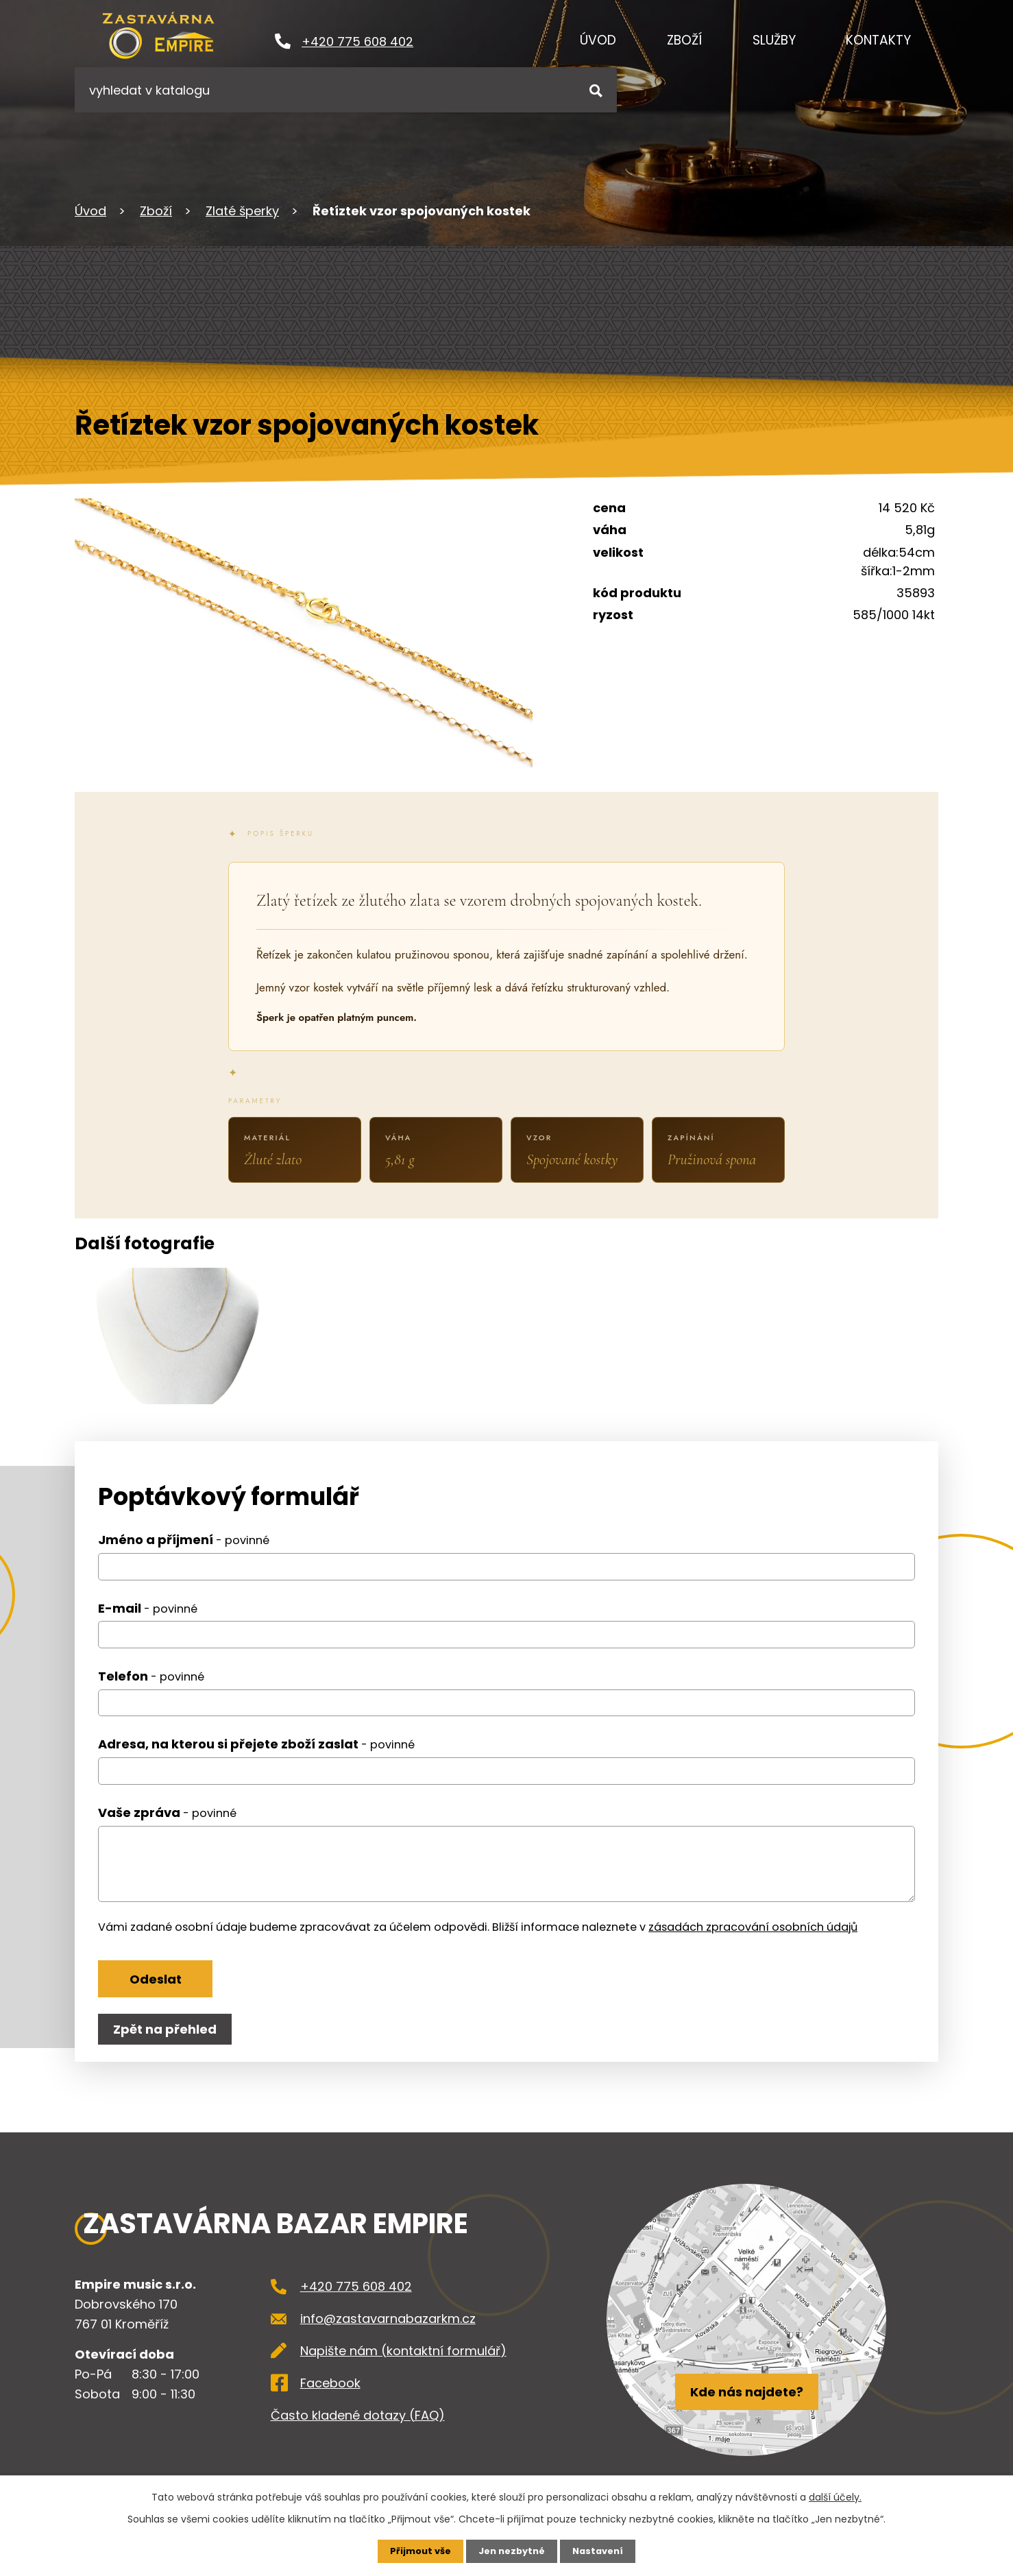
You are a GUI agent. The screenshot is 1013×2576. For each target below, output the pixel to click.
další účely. (835, 2496)
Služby (774, 40)
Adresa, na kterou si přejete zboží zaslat (256, 1759)
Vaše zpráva (167, 1826)
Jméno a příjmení (183, 1554)
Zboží (684, 40)
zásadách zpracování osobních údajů (752, 1941)
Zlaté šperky (242, 210)
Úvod (598, 40)
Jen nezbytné (512, 2550)
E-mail (147, 1622)
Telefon (151, 1690)
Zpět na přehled (168, 2051)
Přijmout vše (415, 2550)
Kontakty (878, 40)
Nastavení (602, 2550)
